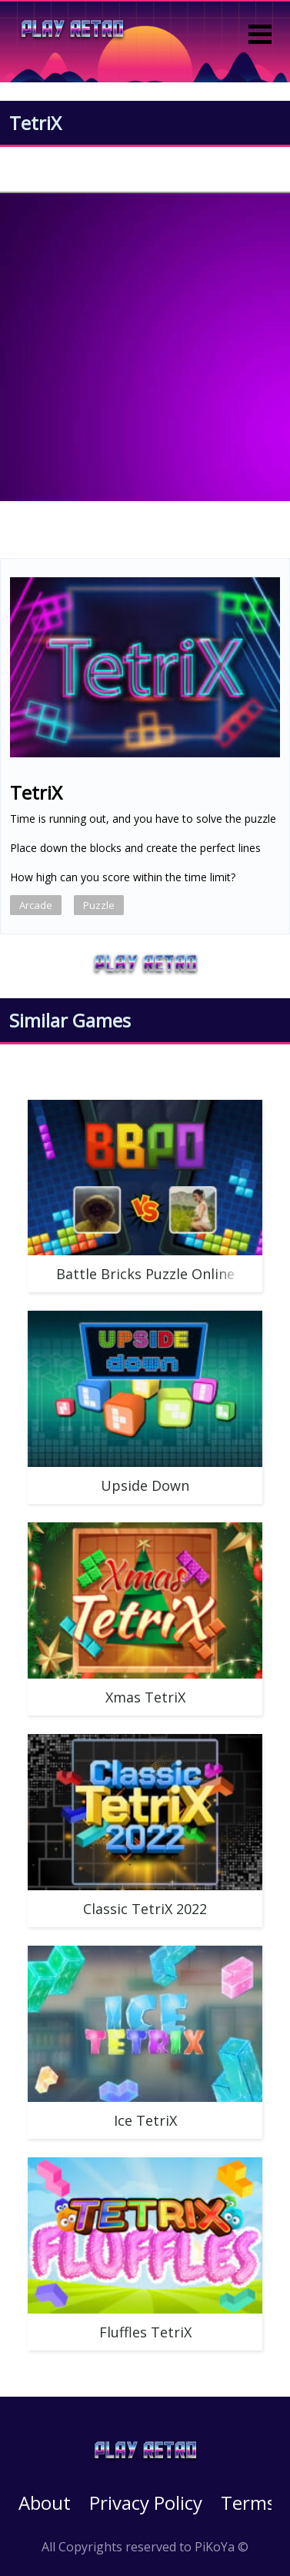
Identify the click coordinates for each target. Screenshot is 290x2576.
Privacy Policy (145, 2502)
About (44, 2502)
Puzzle (99, 905)
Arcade (35, 905)
